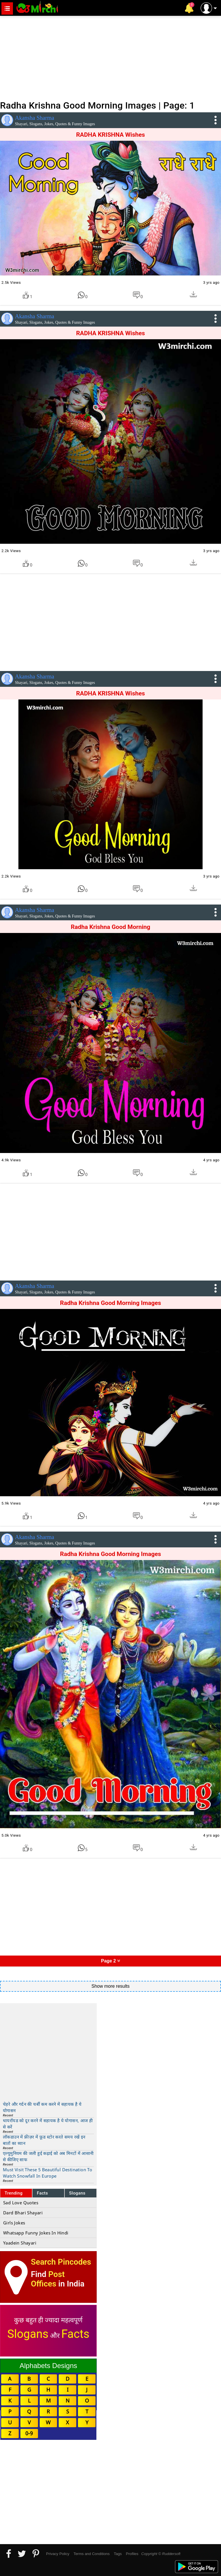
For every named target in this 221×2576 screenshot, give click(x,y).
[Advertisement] (110, 57)
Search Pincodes (61, 2262)
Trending (14, 2193)
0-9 (29, 2433)
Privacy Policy (57, 2554)
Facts (42, 2193)
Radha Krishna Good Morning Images (110, 1302)
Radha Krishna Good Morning (110, 926)
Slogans (77, 2193)
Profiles (132, 2554)
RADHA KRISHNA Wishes (110, 134)
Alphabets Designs (48, 2365)
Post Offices (48, 2279)
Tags (118, 2554)
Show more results (111, 1986)
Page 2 (110, 1960)
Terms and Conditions (91, 2554)
